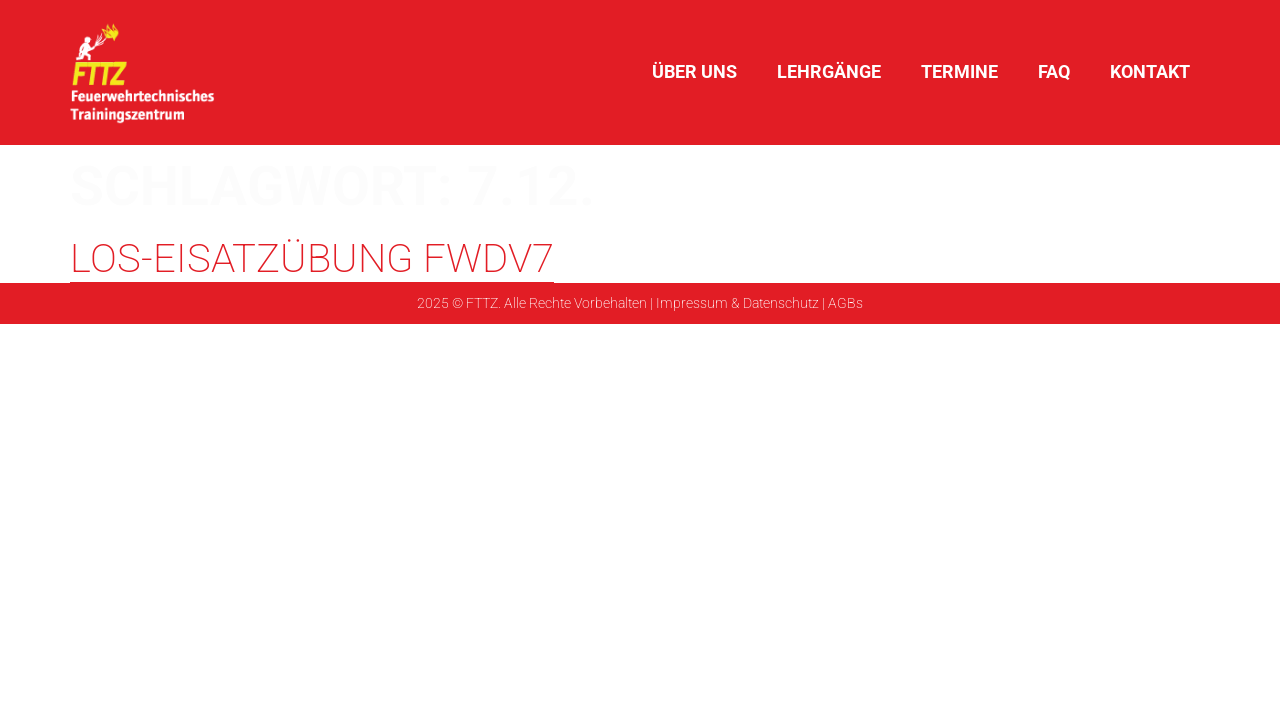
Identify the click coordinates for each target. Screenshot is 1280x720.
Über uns (694, 71)
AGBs (845, 303)
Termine (959, 71)
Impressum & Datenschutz (737, 303)
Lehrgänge (829, 71)
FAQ (1054, 71)
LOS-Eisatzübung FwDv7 (312, 258)
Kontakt (1150, 71)
